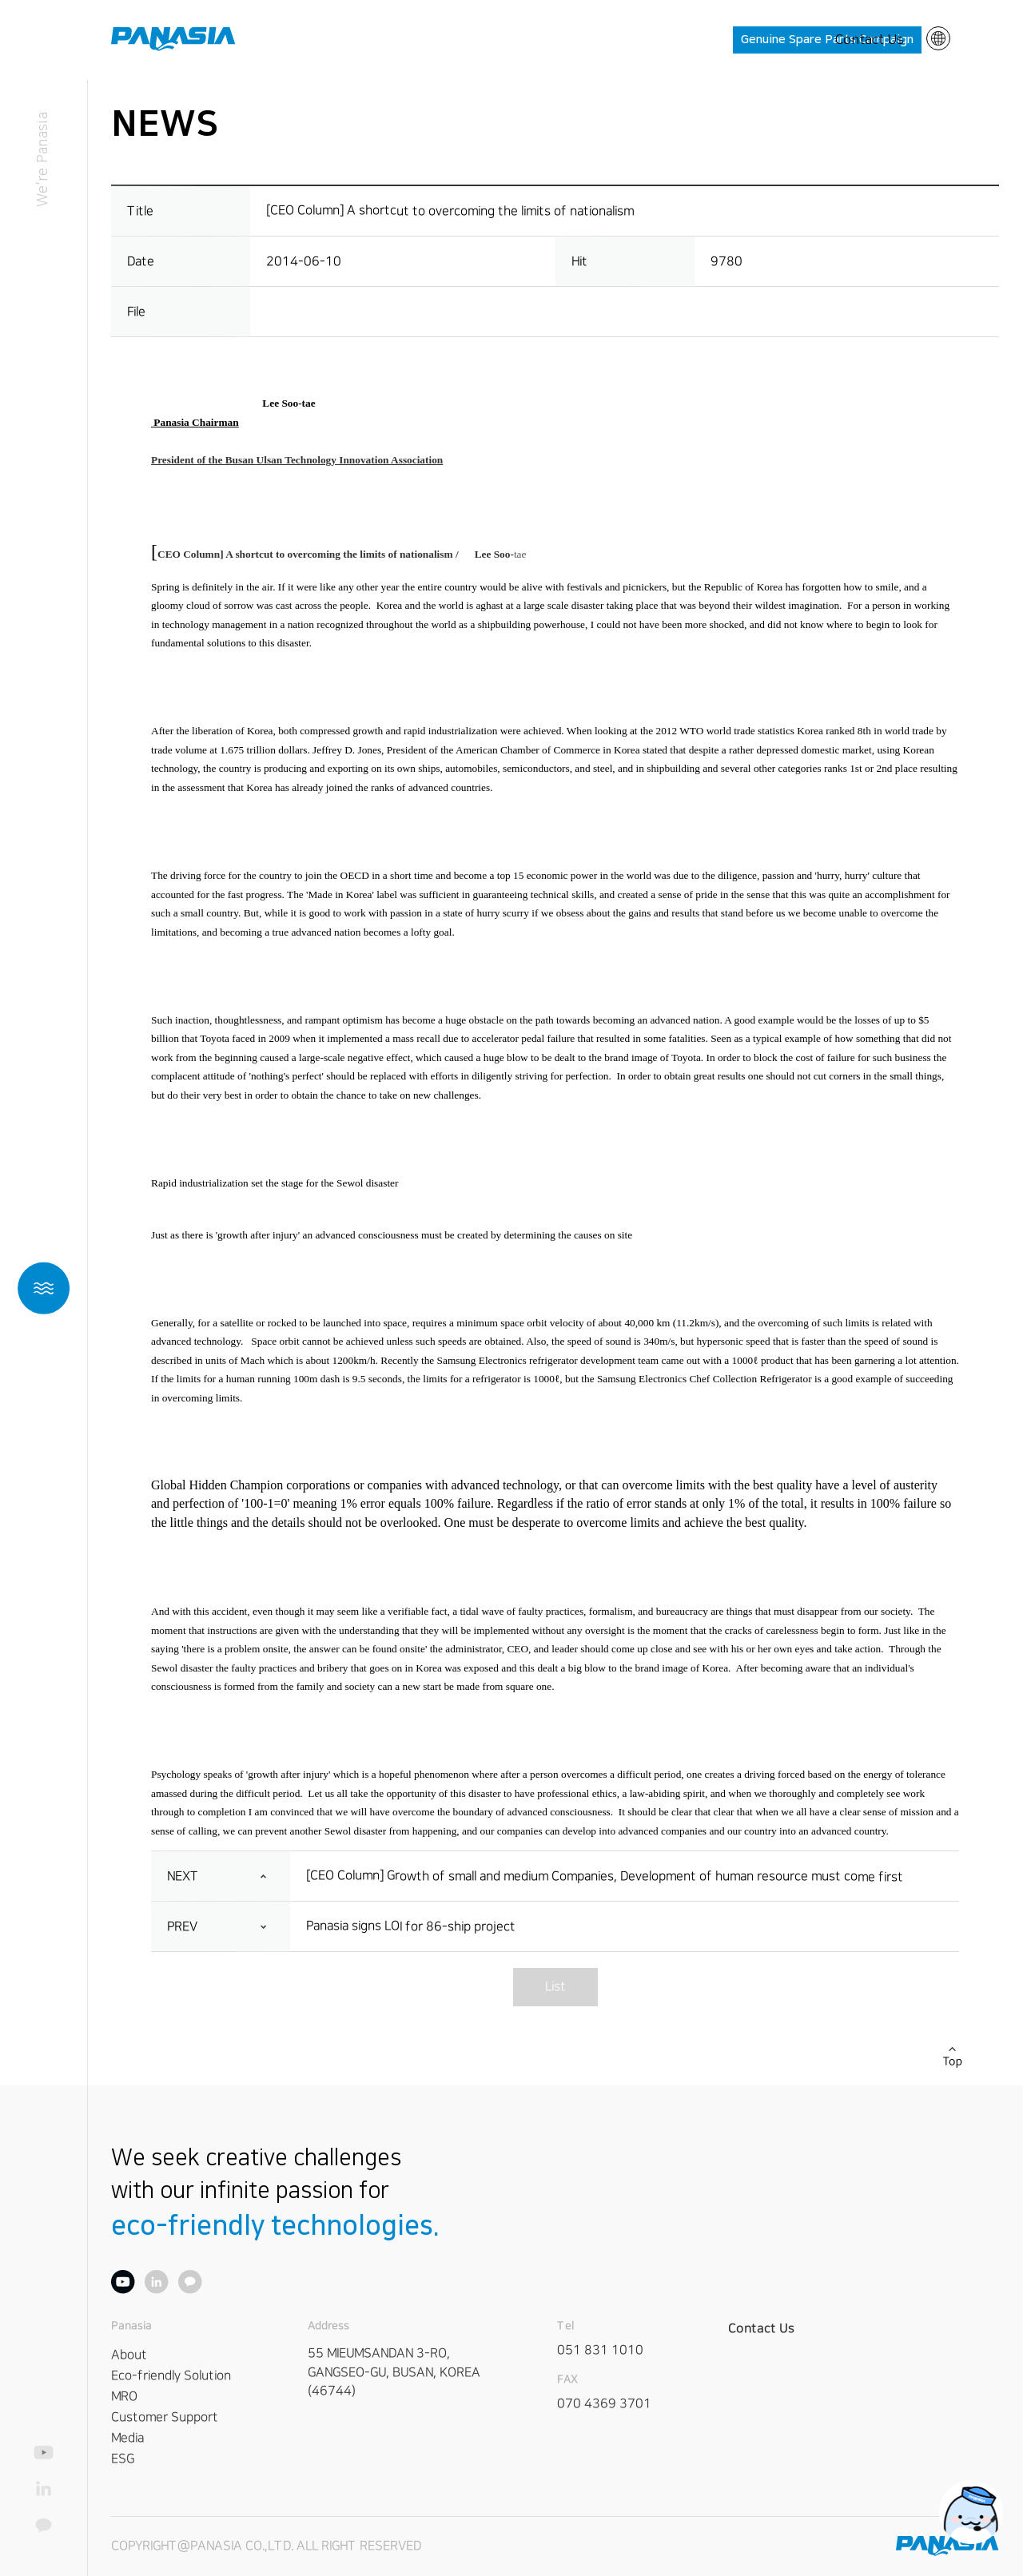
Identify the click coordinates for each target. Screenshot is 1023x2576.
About (129, 2354)
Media (127, 2437)
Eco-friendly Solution (171, 2374)
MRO (124, 2395)
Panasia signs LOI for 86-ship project (410, 1925)
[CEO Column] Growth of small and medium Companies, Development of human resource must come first (604, 1875)
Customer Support (164, 2416)
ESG (122, 2458)
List (554, 1986)
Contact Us (869, 40)
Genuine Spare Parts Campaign (827, 39)
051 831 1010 (600, 2349)
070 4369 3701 (604, 2402)
